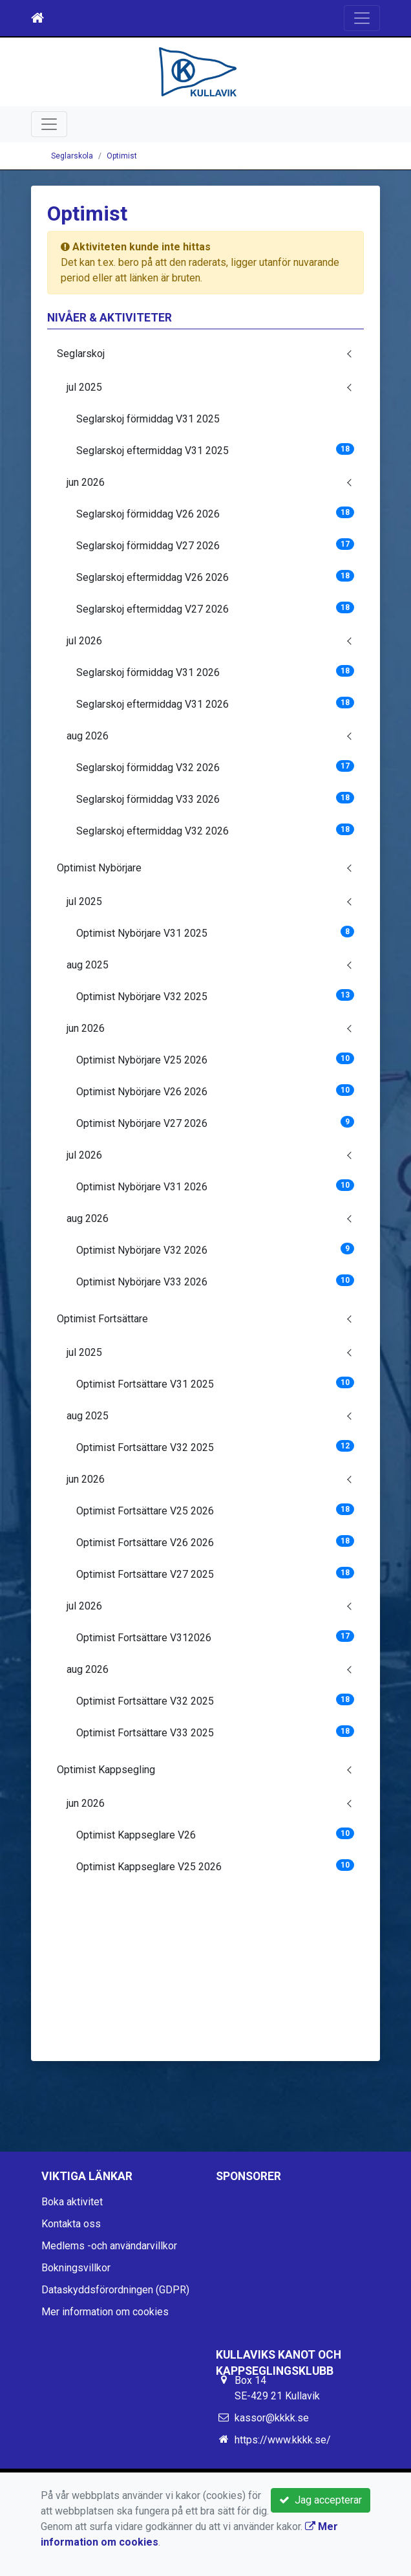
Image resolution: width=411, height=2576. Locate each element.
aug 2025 (88, 965)
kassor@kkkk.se (272, 2418)
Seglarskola (72, 155)
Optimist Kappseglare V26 (215, 1834)
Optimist (122, 155)
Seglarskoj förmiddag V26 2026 (215, 513)
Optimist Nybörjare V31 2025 (215, 932)
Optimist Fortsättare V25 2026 (215, 1510)
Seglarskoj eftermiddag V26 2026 (215, 577)
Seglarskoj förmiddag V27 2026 (215, 545)
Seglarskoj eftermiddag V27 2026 (215, 608)
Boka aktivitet (72, 2202)
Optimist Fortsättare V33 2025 (215, 1732)
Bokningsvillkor (76, 2268)
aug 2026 (88, 736)
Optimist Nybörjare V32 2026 (215, 1249)
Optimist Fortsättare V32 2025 (215, 1447)
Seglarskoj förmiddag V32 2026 (215, 767)
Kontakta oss (71, 2224)
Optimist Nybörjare (99, 868)
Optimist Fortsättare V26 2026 (215, 1542)
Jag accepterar (320, 2500)
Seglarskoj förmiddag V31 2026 (215, 672)
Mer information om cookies (105, 2312)
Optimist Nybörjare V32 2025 (215, 996)
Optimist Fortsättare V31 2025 (215, 1383)
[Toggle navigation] (362, 18)
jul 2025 (84, 387)
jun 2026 (86, 482)
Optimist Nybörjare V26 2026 (215, 1091)
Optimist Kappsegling (106, 1769)
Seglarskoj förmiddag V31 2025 (148, 419)
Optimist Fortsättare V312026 (215, 1637)
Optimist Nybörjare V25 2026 (215, 1059)
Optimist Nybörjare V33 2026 (215, 1281)
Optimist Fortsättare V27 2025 (215, 1573)
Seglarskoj (81, 353)
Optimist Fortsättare (102, 1319)
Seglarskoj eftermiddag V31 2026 (215, 703)
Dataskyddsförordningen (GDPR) (115, 2290)
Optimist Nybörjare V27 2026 (215, 1123)
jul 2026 (84, 641)
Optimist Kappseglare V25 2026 (215, 1866)
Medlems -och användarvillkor (109, 2246)
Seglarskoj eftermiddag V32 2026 (215, 830)
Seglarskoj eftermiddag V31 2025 (215, 450)
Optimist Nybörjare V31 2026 (215, 1186)
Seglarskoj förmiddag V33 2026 (215, 798)
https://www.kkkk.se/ (283, 2440)
